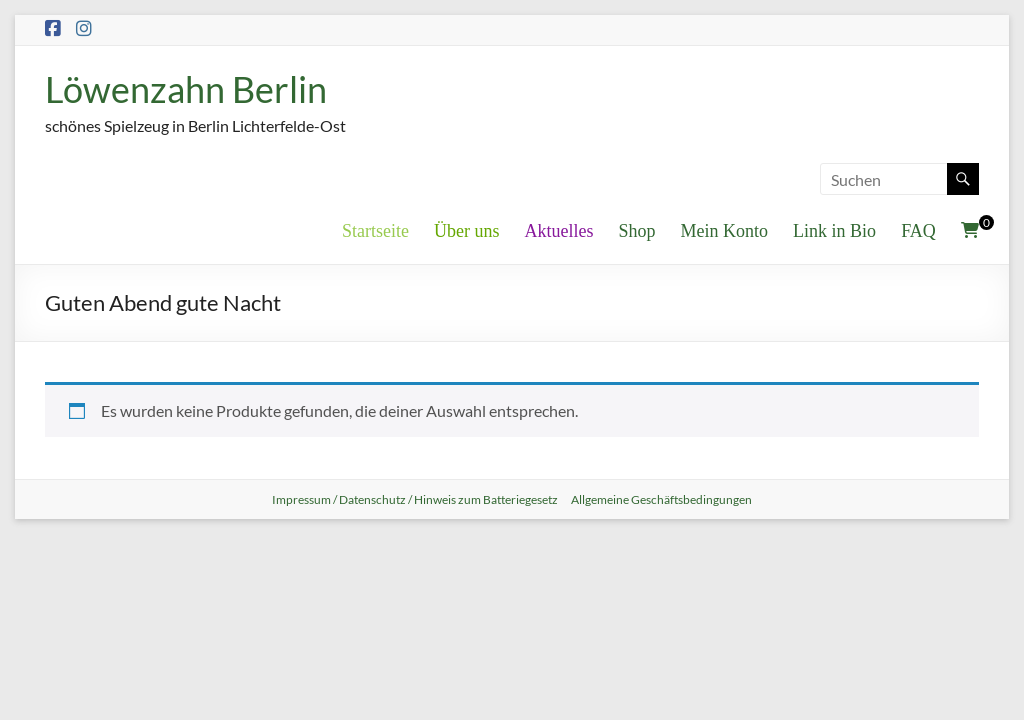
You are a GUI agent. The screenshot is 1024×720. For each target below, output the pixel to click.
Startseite (375, 231)
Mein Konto (725, 231)
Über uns (467, 231)
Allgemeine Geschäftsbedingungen (661, 499)
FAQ (918, 231)
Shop (637, 231)
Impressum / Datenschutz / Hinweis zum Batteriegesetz (415, 499)
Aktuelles (559, 231)
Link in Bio (834, 231)
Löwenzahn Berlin (186, 89)
